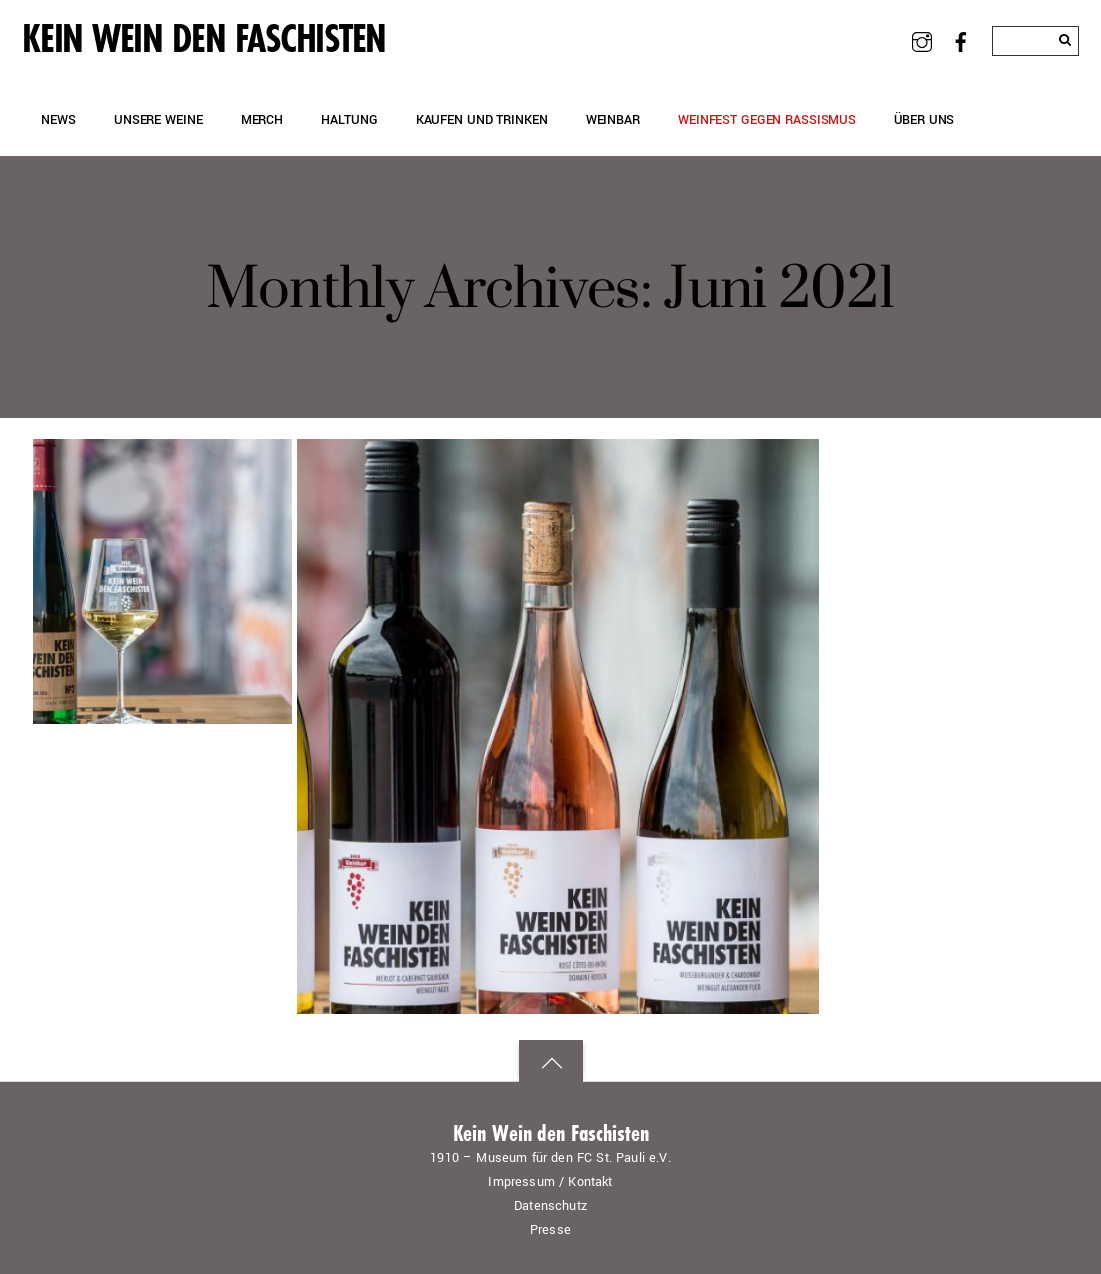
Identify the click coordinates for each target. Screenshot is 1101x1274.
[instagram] (922, 40)
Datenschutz (550, 1206)
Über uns (924, 119)
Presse (550, 1230)
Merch (262, 119)
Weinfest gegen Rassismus (767, 119)
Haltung (349, 119)
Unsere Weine (158, 119)
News (58, 119)
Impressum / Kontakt (550, 1182)
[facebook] (960, 40)
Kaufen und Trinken (482, 119)
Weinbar (613, 119)
